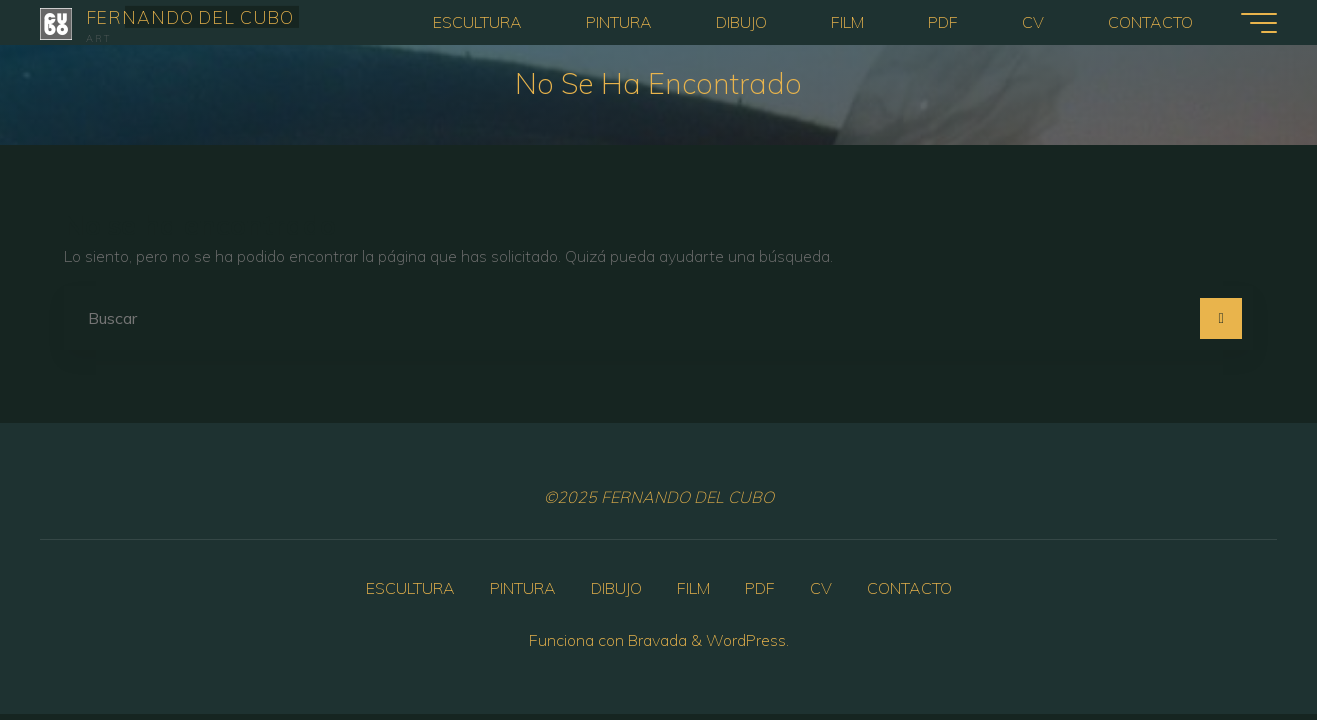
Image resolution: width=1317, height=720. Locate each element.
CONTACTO (909, 588)
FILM (693, 588)
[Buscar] (1221, 319)
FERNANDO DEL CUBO (190, 16)
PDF (760, 588)
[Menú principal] (1259, 23)
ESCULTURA (410, 588)
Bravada (655, 640)
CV (821, 588)
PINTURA (523, 588)
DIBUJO (616, 588)
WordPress (746, 640)
